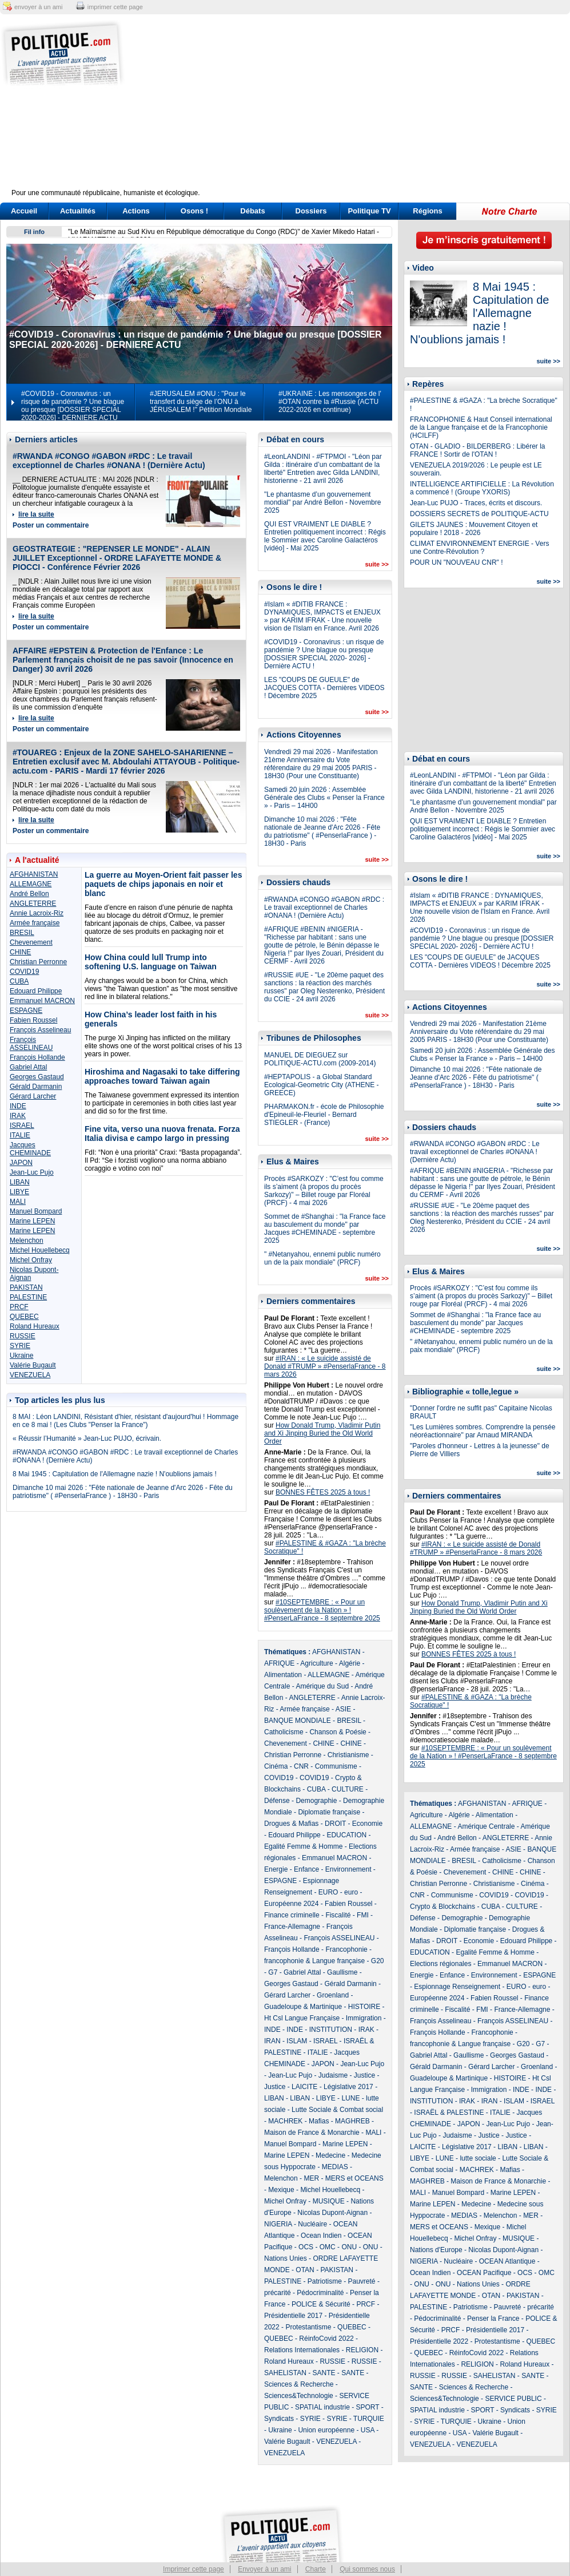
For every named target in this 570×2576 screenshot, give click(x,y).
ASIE (343, 1709)
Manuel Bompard (36, 1211)
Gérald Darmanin (36, 1087)
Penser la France (493, 2319)
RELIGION (362, 2350)
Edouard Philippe (36, 991)
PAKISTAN (26, 1287)
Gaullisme (342, 1972)
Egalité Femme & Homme (303, 1846)
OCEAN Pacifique (484, 2273)
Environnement (348, 1869)
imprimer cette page (115, 6)
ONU (349, 2247)
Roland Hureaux (34, 1326)
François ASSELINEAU (31, 1044)
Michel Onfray (31, 1260)
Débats (252, 211)
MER (311, 2178)
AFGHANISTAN (34, 874)
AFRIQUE (279, 1663)
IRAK (18, 1116)
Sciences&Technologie (298, 2396)
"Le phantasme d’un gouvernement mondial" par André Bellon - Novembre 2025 (322, 502)
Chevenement (31, 942)
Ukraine (21, 1356)
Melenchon (26, 1241)
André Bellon (29, 894)
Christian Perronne (38, 962)
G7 (272, 1972)
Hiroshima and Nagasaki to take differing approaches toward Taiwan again (162, 1076)
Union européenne (326, 2430)
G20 (377, 1961)
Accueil (24, 211)
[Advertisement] (356, 109)
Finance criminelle (292, 1915)
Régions (427, 211)
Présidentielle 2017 (293, 2316)
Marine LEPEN (32, 1221)
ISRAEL (22, 1125)
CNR (301, 1766)
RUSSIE (22, 1336)
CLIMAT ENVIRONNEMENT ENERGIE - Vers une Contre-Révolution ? (479, 548)
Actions (136, 211)
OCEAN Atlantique (507, 2261)
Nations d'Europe (436, 2250)
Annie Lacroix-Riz (36, 913)
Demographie (316, 1801)
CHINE (20, 952)
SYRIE (20, 1346)
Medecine (330, 2155)
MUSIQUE (329, 2201)
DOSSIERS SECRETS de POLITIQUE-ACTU (479, 514)
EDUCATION (346, 1835)
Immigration (364, 2018)
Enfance (306, 1869)
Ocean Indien (321, 2236)
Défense (277, 1801)
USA (367, 2430)
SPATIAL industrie (322, 2407)
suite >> (377, 564)
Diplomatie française (329, 1812)
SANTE (323, 2373)
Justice (364, 2075)
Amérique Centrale (486, 1826)
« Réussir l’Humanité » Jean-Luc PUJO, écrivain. (87, 1438)
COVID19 (24, 972)
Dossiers (311, 211)
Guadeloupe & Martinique (303, 2007)
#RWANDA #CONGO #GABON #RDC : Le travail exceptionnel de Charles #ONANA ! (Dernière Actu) (109, 460)
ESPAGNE (26, 1010)
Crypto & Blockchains (442, 1907)
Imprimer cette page (193, 2569)
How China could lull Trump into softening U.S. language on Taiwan (151, 962)
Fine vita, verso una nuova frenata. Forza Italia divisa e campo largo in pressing (162, 1133)
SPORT (368, 2407)
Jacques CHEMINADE (30, 1149)
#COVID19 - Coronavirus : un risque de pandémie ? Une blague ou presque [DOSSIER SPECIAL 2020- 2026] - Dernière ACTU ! (324, 654)
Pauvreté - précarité (524, 2307)
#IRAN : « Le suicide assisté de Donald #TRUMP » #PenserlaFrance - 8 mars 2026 (325, 1366)
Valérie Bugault (33, 1365)
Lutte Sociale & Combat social (337, 2110)
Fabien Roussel (33, 1020)
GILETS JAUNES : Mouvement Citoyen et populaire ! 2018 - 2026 (473, 529)
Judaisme (333, 2075)
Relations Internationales (302, 2350)
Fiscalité (337, 1915)
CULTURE (348, 1789)
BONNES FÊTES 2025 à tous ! (323, 1492)
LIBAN (20, 1182)
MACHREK (285, 2121)
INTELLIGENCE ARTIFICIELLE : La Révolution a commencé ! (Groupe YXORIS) (482, 488)
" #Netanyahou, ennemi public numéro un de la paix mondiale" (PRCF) (322, 1258)
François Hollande (37, 1057)
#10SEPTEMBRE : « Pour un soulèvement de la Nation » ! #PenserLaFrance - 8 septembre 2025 (322, 1610)
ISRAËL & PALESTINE (449, 2113)
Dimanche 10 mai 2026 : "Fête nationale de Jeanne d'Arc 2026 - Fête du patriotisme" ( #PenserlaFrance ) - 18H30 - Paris (123, 1492)
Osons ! (194, 211)
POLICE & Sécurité (321, 2304)
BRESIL (22, 933)
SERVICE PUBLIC (513, 2399)
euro (351, 1892)
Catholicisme (284, 1732)
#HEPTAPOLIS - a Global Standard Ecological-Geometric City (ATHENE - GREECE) (321, 1085)
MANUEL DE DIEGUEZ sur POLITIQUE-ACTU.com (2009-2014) (320, 1059)
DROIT (335, 1824)
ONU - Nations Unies (468, 2284)
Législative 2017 (348, 2087)
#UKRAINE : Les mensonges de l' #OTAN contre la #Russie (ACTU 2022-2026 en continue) (329, 402)
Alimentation (283, 1675)
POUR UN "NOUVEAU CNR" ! (456, 562)
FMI (363, 1915)
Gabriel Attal (28, 1067)
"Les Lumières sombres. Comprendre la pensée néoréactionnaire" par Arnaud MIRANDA (482, 1431)
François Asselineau (40, 1030)
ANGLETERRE (33, 903)
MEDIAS (335, 2167)
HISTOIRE (364, 2007)
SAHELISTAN (285, 2373)
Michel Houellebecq (40, 1250)
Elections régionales (440, 1964)
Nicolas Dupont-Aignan (332, 2213)
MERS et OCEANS (354, 2178)
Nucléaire (312, 2224)
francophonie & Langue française (314, 1961)
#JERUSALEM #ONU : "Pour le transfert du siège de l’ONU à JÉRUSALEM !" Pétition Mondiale (201, 402)
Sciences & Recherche (298, 2384)
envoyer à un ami (38, 6)
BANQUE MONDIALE (297, 1721)
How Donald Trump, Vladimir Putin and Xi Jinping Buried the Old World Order (322, 1433)
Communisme (336, 1766)
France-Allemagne (292, 1927)
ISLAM (296, 2041)
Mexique (281, 2190)
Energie (276, 1869)
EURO (328, 1892)
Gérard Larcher (33, 1096)
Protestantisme (308, 2327)
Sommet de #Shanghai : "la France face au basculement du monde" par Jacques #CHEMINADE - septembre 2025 (324, 1228)
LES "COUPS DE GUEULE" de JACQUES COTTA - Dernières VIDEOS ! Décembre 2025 (324, 688)
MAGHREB (352, 2121)
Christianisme (348, 1755)
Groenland (333, 1995)
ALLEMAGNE (30, 884)
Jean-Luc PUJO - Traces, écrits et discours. (476, 503)
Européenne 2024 (291, 1904)
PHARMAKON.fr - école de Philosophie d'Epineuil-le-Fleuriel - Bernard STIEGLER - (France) (324, 1115)
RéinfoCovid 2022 (326, 2339)
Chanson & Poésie (337, 1732)
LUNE (350, 2098)
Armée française (34, 923)
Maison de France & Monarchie (312, 2133)
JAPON (21, 1163)
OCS (305, 2247)
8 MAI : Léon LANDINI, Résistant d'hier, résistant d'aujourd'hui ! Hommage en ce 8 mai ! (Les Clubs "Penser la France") (125, 1421)
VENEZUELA (30, 1375)
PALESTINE (28, 1297)
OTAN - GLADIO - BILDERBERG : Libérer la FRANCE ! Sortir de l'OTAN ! (477, 450)
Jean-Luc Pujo (32, 1172)
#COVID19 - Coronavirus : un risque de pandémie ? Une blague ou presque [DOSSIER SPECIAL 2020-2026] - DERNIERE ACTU (72, 406)
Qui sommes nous (367, 2569)
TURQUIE (368, 2419)
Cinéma (276, 1766)
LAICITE (304, 2087)
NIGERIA (278, 2224)
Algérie (349, 1663)
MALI (18, 1202)
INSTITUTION (330, 2030)
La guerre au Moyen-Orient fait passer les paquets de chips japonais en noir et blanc (163, 884)
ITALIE (20, 1135)
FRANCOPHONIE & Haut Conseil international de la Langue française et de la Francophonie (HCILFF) (481, 427)
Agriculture (316, 1663)
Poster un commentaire (51, 525)
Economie (367, 1824)
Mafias (319, 2121)
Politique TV (369, 211)
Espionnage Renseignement (457, 1987)
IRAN (272, 2041)
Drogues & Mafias (291, 1824)
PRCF (19, 1307)
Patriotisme (325, 2281)
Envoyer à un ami (264, 2569)
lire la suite (36, 514)
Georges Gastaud (37, 1077)
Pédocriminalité (320, 2293)
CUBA (19, 981)
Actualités (77, 211)
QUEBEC (24, 1317)
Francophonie (346, 1949)
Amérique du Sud (322, 1686)
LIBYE (19, 1192)
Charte (315, 2569)
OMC (328, 2247)
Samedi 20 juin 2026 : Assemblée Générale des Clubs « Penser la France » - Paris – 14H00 (324, 798)
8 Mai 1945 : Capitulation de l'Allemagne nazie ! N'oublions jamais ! (115, 1474)
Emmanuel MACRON (42, 1001)
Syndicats (279, 2419)
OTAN (305, 2270)
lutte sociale (478, 2158)
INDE (18, 1106)
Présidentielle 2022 (439, 2341)
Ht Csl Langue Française (302, 2018)
